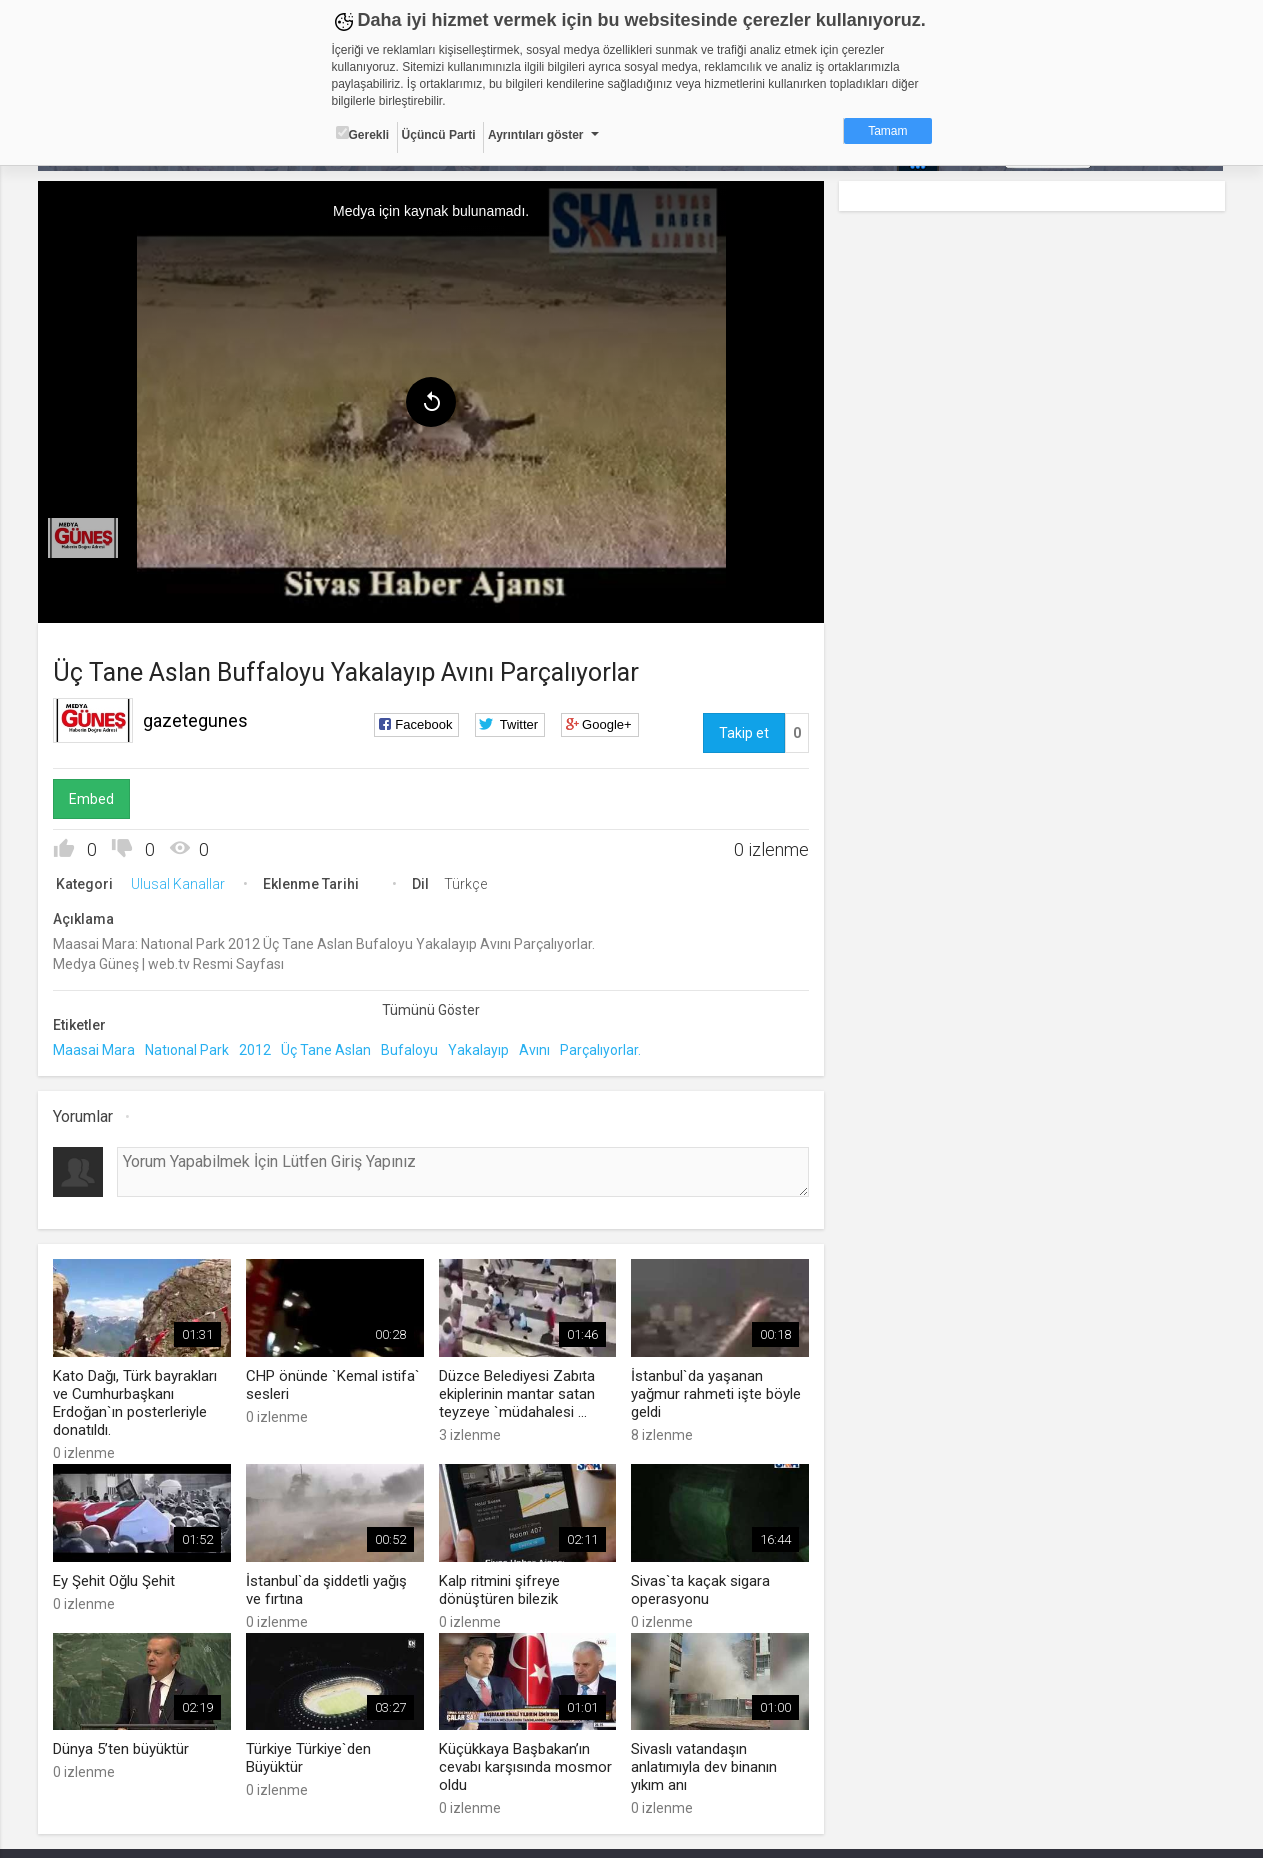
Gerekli (363, 134)
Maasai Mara (95, 1050)
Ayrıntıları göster (536, 135)
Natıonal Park (188, 1050)
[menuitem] (84, 538)
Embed (92, 799)
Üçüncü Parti (439, 135)
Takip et (744, 733)
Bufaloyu (410, 1050)
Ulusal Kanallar (179, 884)
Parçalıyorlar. (601, 1050)
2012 (256, 1050)
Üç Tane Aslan (327, 1050)
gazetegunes (196, 720)
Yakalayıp (479, 1050)
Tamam (887, 131)
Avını (535, 1050)
